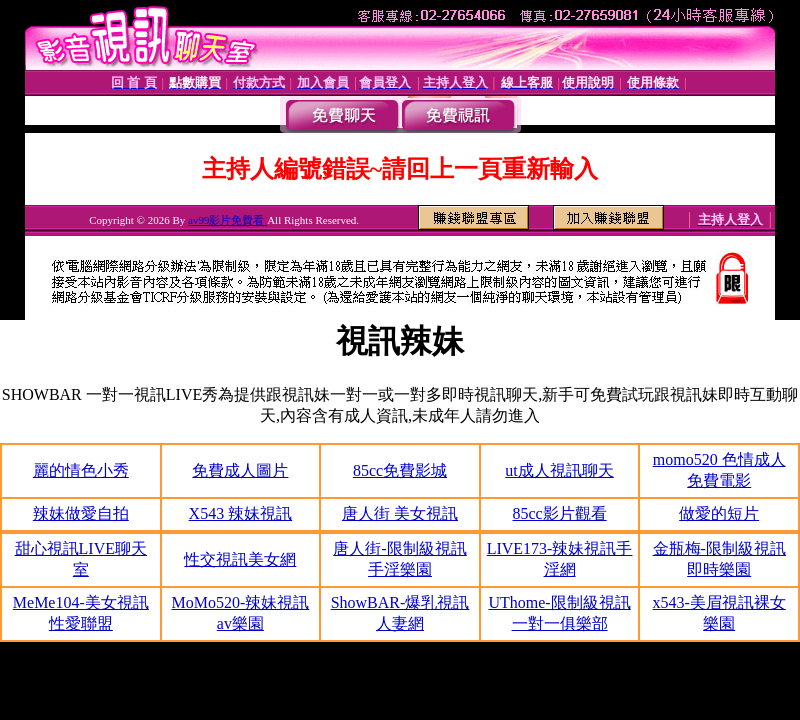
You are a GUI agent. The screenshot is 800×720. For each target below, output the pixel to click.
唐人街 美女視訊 (400, 513)
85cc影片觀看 (559, 513)
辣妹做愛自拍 (81, 513)
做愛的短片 (719, 513)
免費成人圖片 (240, 470)
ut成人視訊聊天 (559, 470)
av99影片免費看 (227, 220)
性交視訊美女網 (240, 559)
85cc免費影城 (400, 470)
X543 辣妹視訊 (241, 513)
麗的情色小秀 (81, 470)
